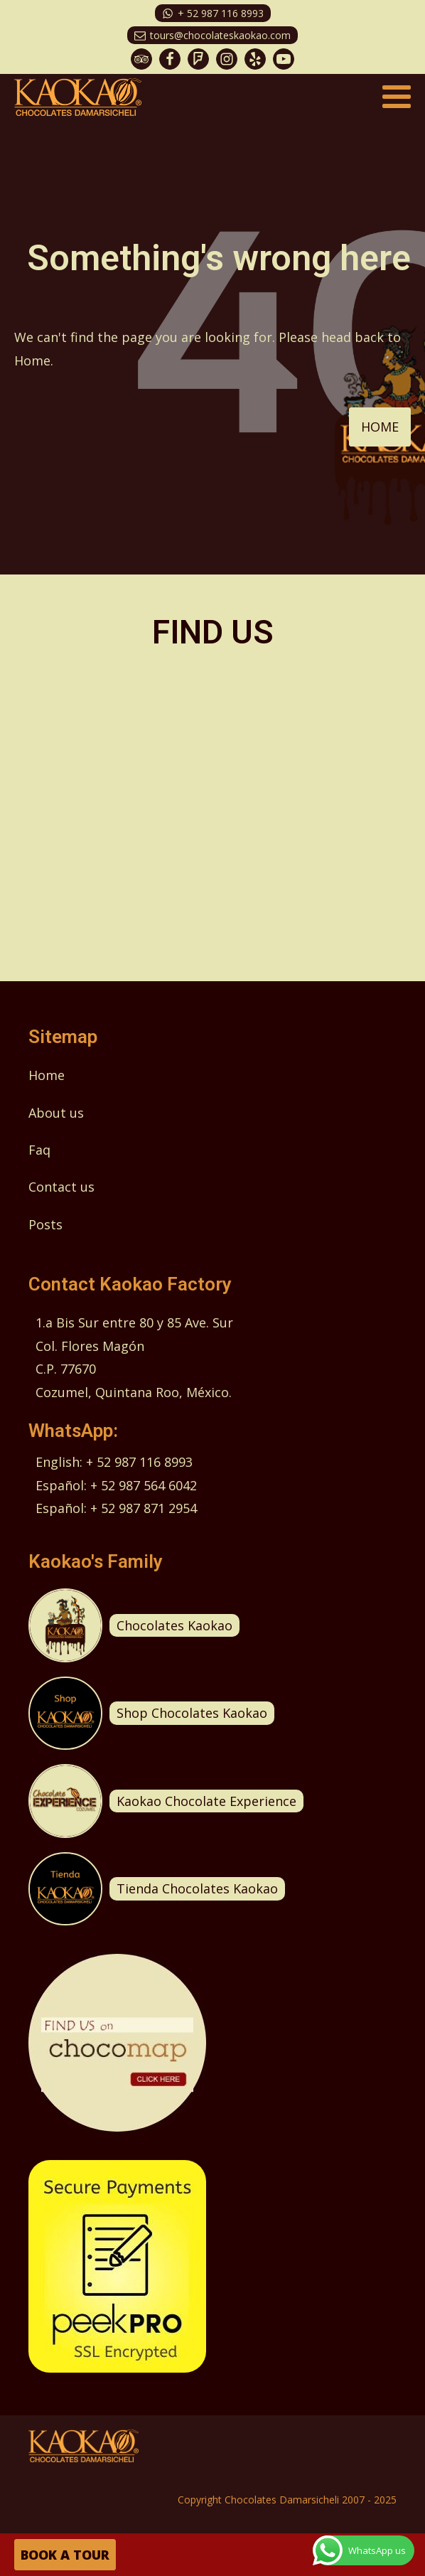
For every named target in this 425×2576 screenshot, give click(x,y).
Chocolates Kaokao (174, 1625)
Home (46, 1075)
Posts (45, 1224)
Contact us (61, 1186)
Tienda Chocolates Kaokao (197, 1888)
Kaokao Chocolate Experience (206, 1801)
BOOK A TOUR (65, 2554)
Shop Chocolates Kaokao (192, 1712)
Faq (39, 1149)
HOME (380, 426)
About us (56, 1112)
